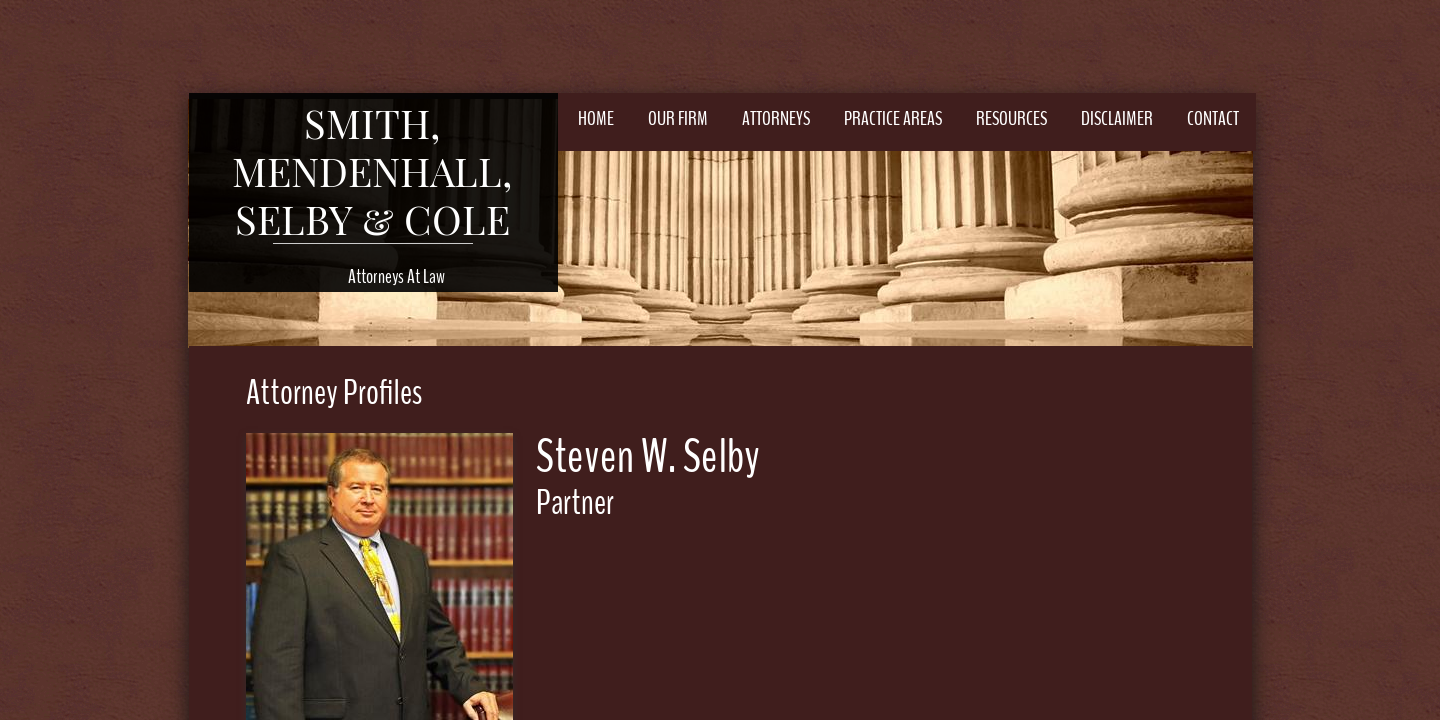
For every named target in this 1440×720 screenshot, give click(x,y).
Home (596, 118)
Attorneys (776, 118)
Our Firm (678, 118)
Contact (1213, 118)
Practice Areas (893, 118)
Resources (1011, 118)
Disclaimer (1117, 118)
